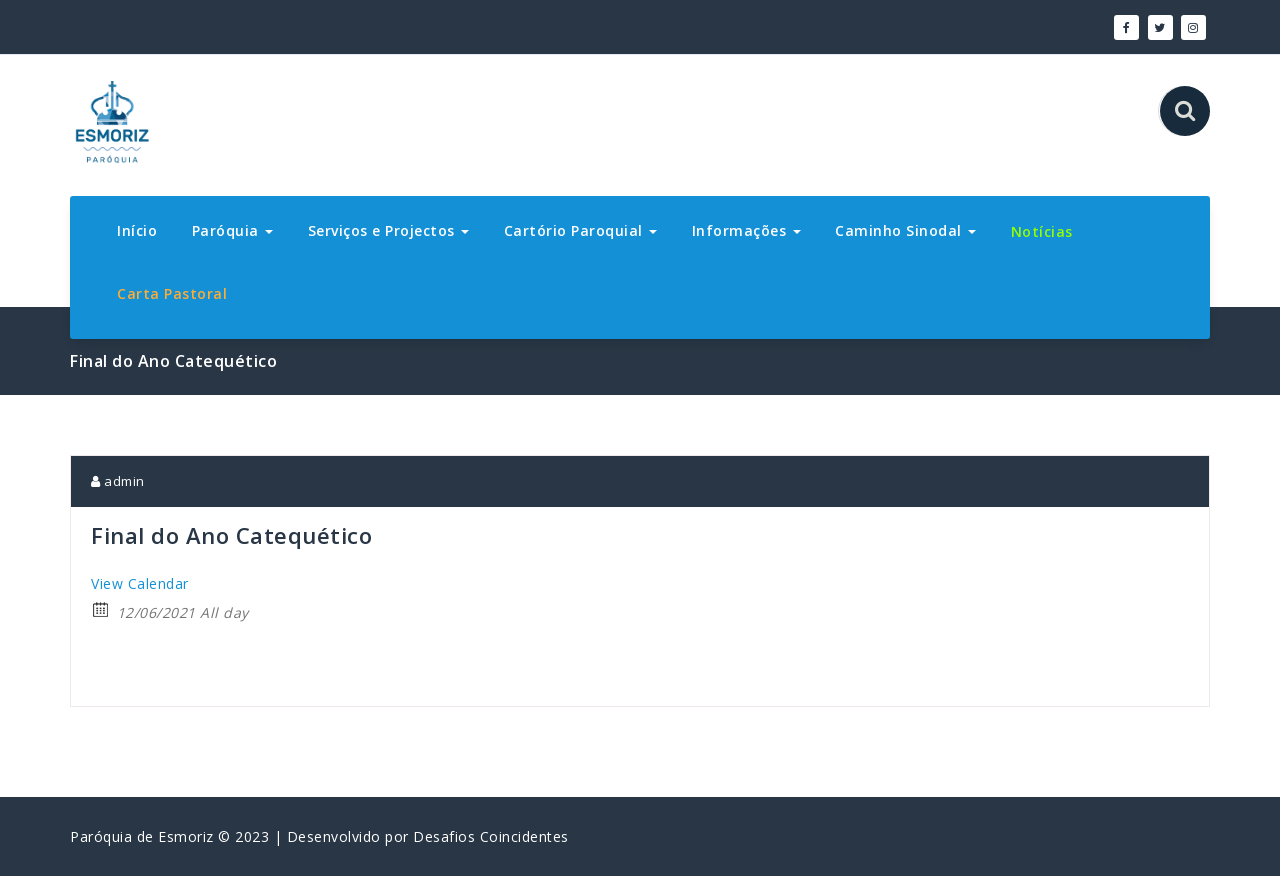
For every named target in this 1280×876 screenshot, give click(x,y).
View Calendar (140, 583)
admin (118, 481)
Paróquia (233, 230)
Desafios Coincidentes (491, 836)
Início (137, 230)
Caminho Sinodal (905, 230)
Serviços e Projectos (389, 230)
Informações (746, 230)
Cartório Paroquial (581, 230)
